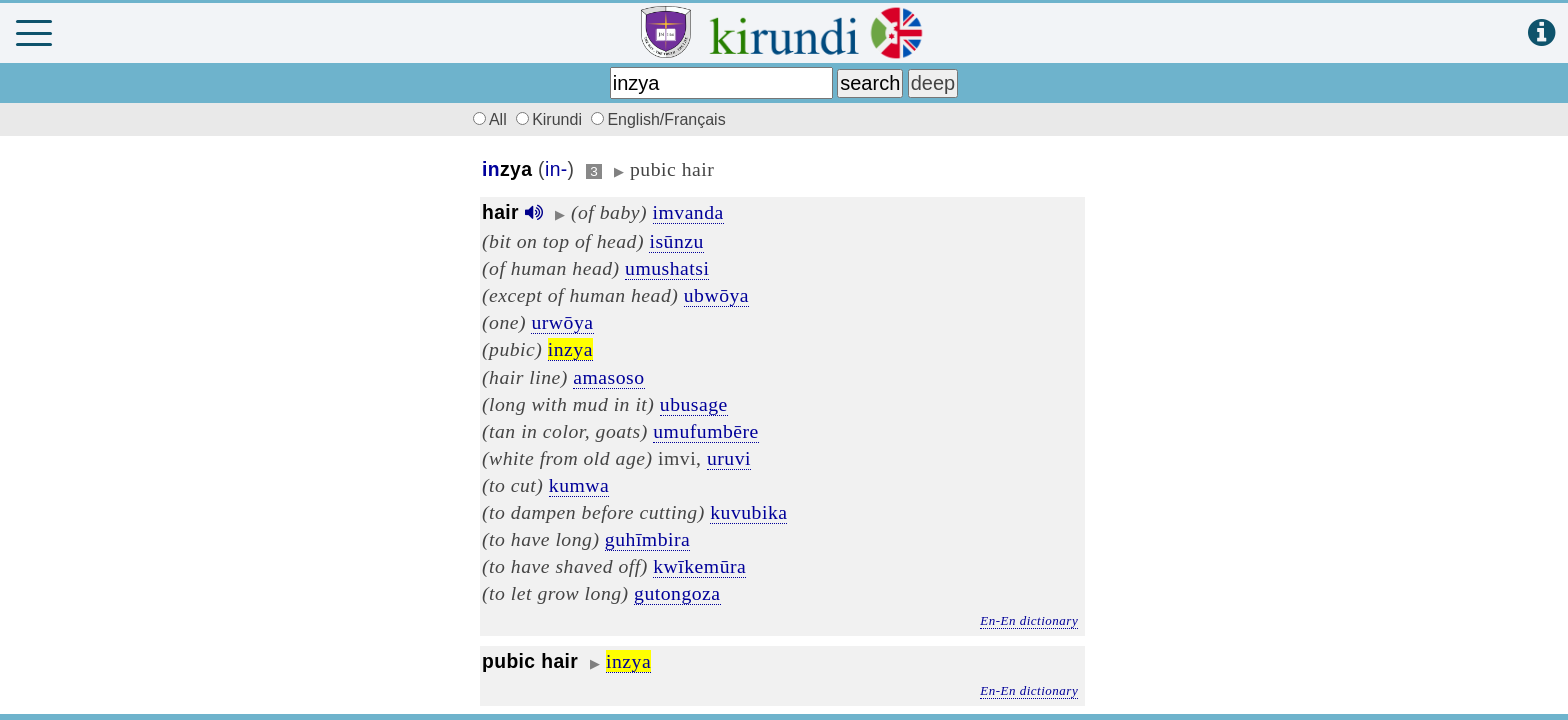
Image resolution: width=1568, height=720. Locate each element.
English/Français (658, 119)
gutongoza (677, 593)
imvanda (688, 212)
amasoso (608, 377)
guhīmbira (647, 539)
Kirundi (551, 119)
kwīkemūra (699, 566)
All (487, 119)
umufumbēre (706, 431)
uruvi (729, 458)
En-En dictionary (1029, 620)
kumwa (579, 485)
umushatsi (667, 268)
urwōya (562, 322)
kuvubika (748, 512)
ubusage (694, 404)
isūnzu (676, 241)
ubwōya (716, 295)
